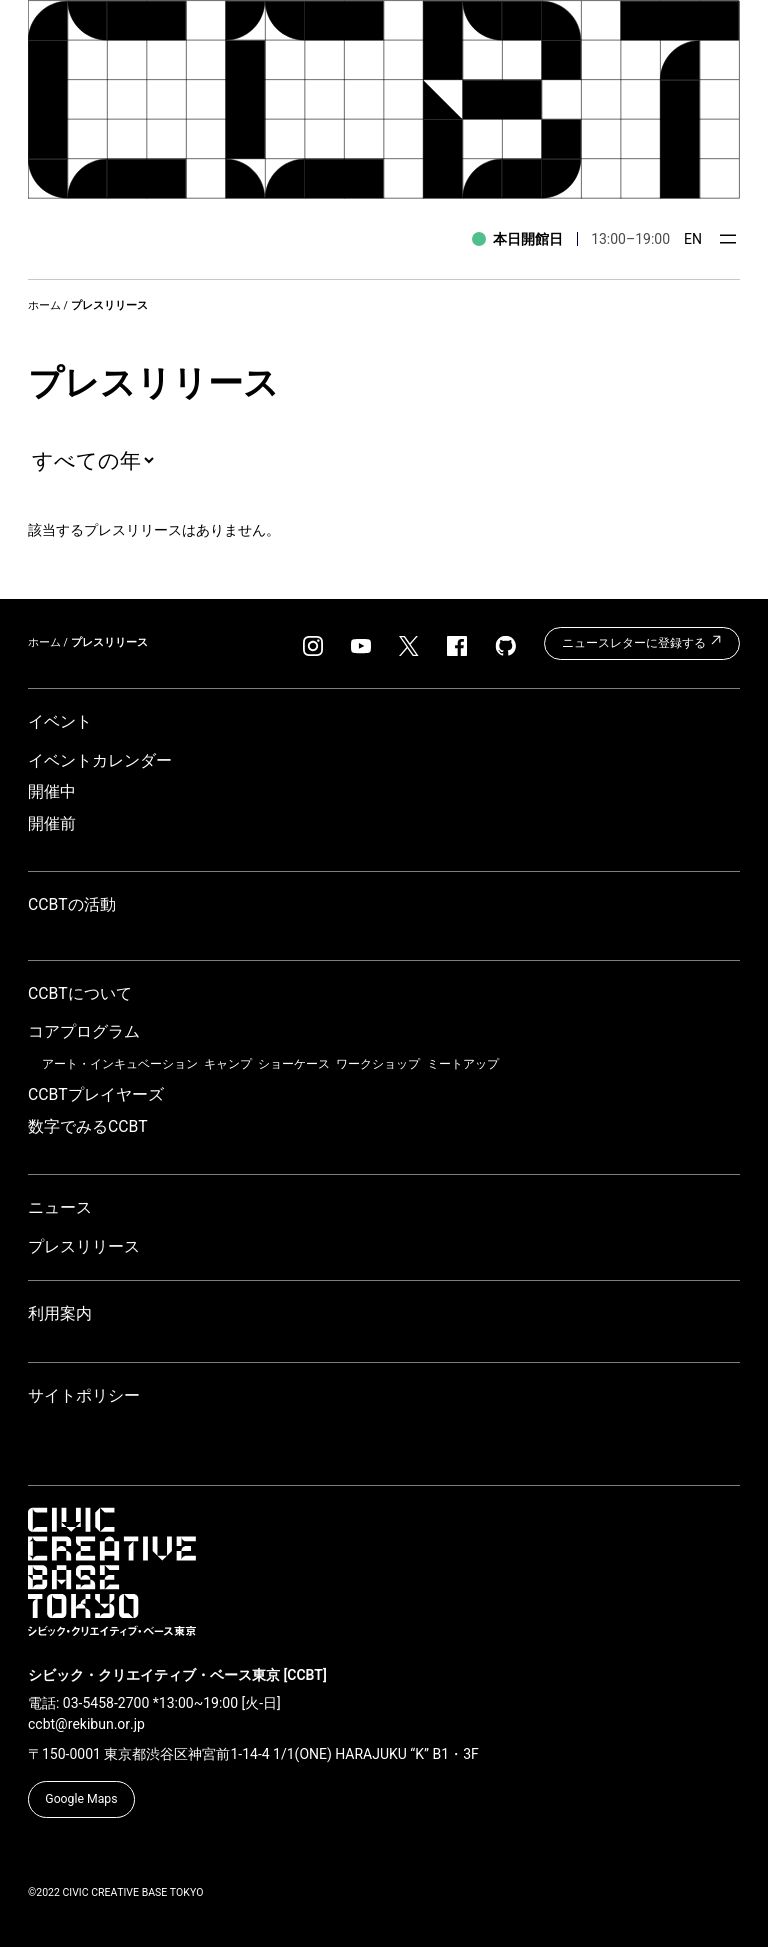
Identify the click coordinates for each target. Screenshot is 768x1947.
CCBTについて (80, 993)
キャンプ (228, 1064)
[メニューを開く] (728, 239)
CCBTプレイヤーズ (96, 1094)
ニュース (60, 1207)
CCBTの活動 (72, 904)
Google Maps (81, 1799)
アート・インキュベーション (120, 1064)
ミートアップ (463, 1064)
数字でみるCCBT (88, 1126)
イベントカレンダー (100, 760)
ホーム (44, 305)
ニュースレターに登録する (642, 641)
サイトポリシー (84, 1395)
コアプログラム (84, 1031)
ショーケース (294, 1064)
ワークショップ (378, 1064)
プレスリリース (84, 1246)
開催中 (52, 791)
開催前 (52, 823)
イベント (60, 721)
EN (693, 239)
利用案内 (60, 1313)
